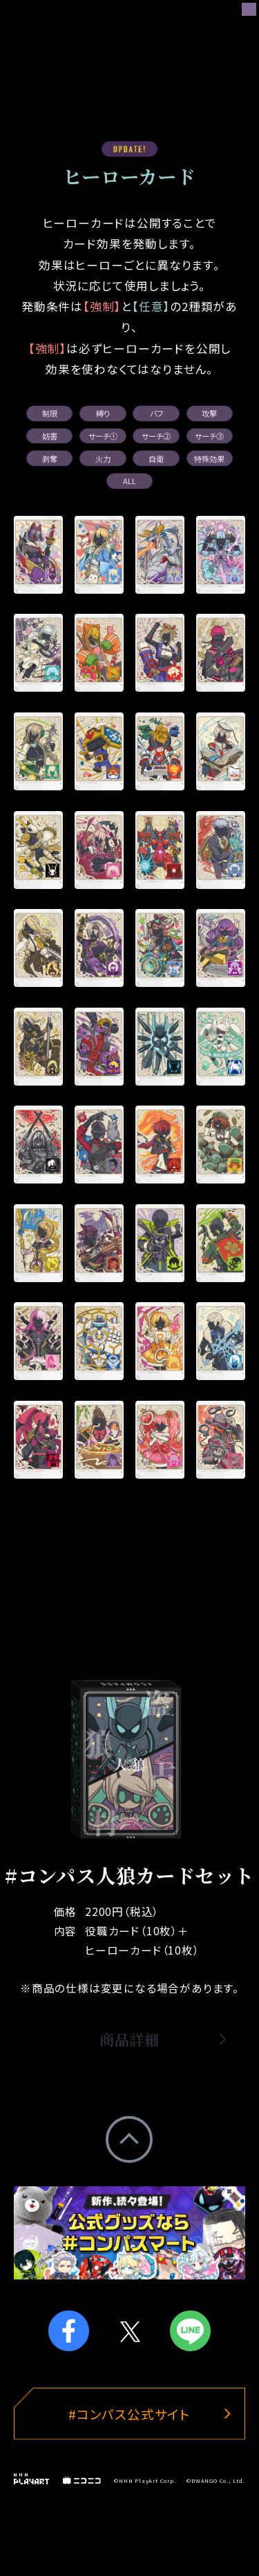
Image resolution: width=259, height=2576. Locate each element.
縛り (103, 413)
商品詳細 (129, 2041)
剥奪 (49, 458)
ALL (129, 480)
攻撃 (209, 413)
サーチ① (102, 435)
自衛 (156, 458)
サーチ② (156, 435)
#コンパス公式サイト (129, 2413)
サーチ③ (209, 435)
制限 (49, 413)
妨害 (49, 435)
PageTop (129, 2139)
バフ (156, 413)
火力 (103, 458)
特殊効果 (209, 458)
